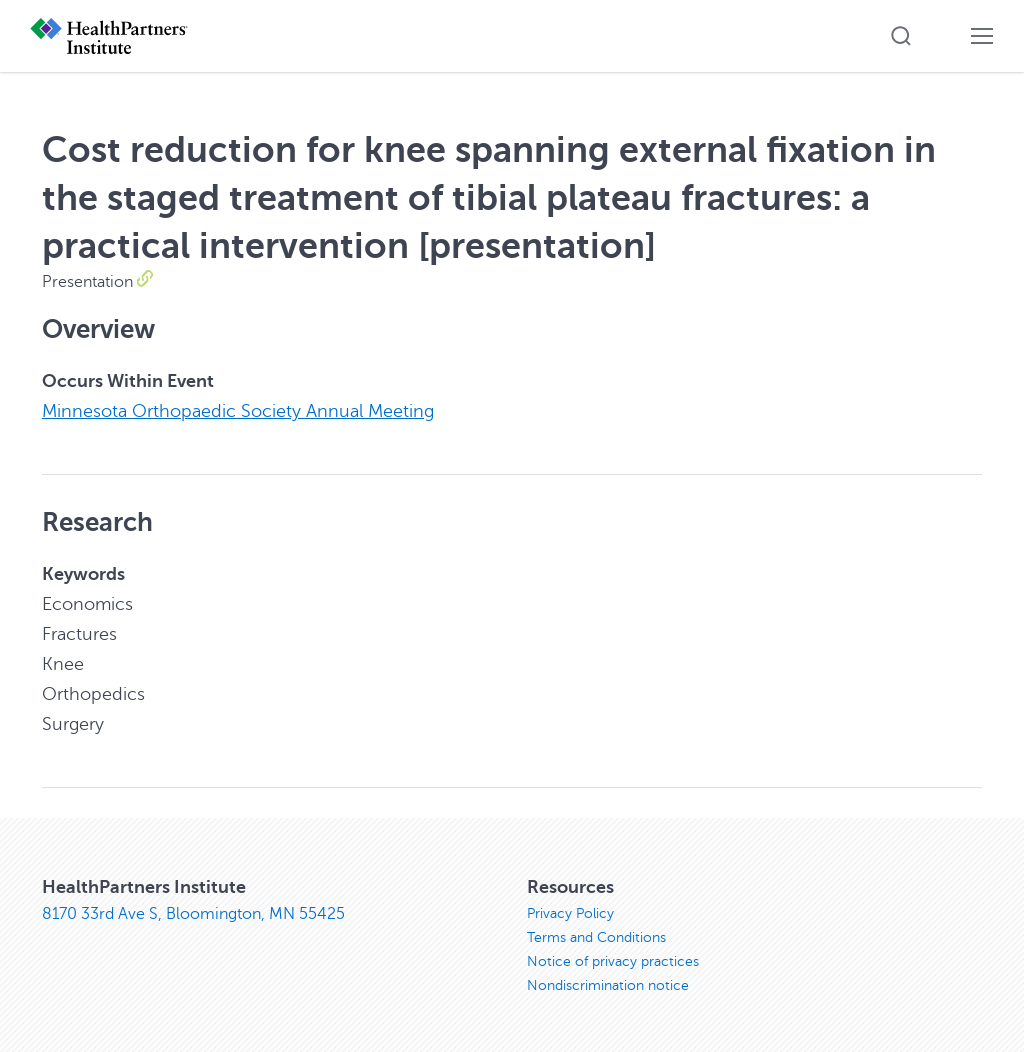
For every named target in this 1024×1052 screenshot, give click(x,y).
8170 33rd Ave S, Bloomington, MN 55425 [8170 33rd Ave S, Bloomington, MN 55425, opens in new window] (193, 914)
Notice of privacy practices (613, 961)
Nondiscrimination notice (608, 985)
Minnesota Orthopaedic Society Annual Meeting (238, 411)
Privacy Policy (570, 913)
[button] (901, 36)
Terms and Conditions (596, 937)
